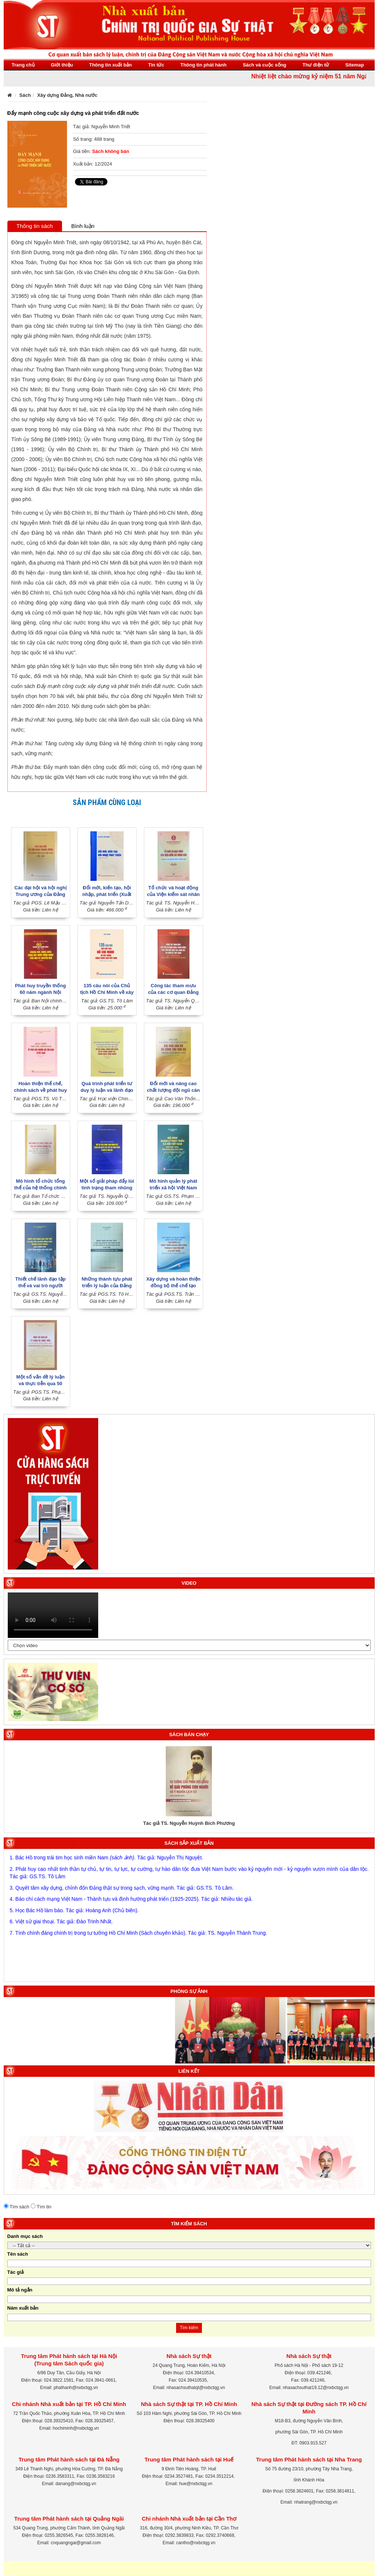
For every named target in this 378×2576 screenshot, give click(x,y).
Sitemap (354, 65)
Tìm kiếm (189, 2327)
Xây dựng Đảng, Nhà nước (67, 95)
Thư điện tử (316, 65)
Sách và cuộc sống (264, 65)
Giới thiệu (62, 65)
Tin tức (156, 65)
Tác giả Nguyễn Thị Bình (186, 1823)
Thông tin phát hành (204, 65)
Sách (25, 95)
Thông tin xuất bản (110, 65)
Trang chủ (23, 65)
